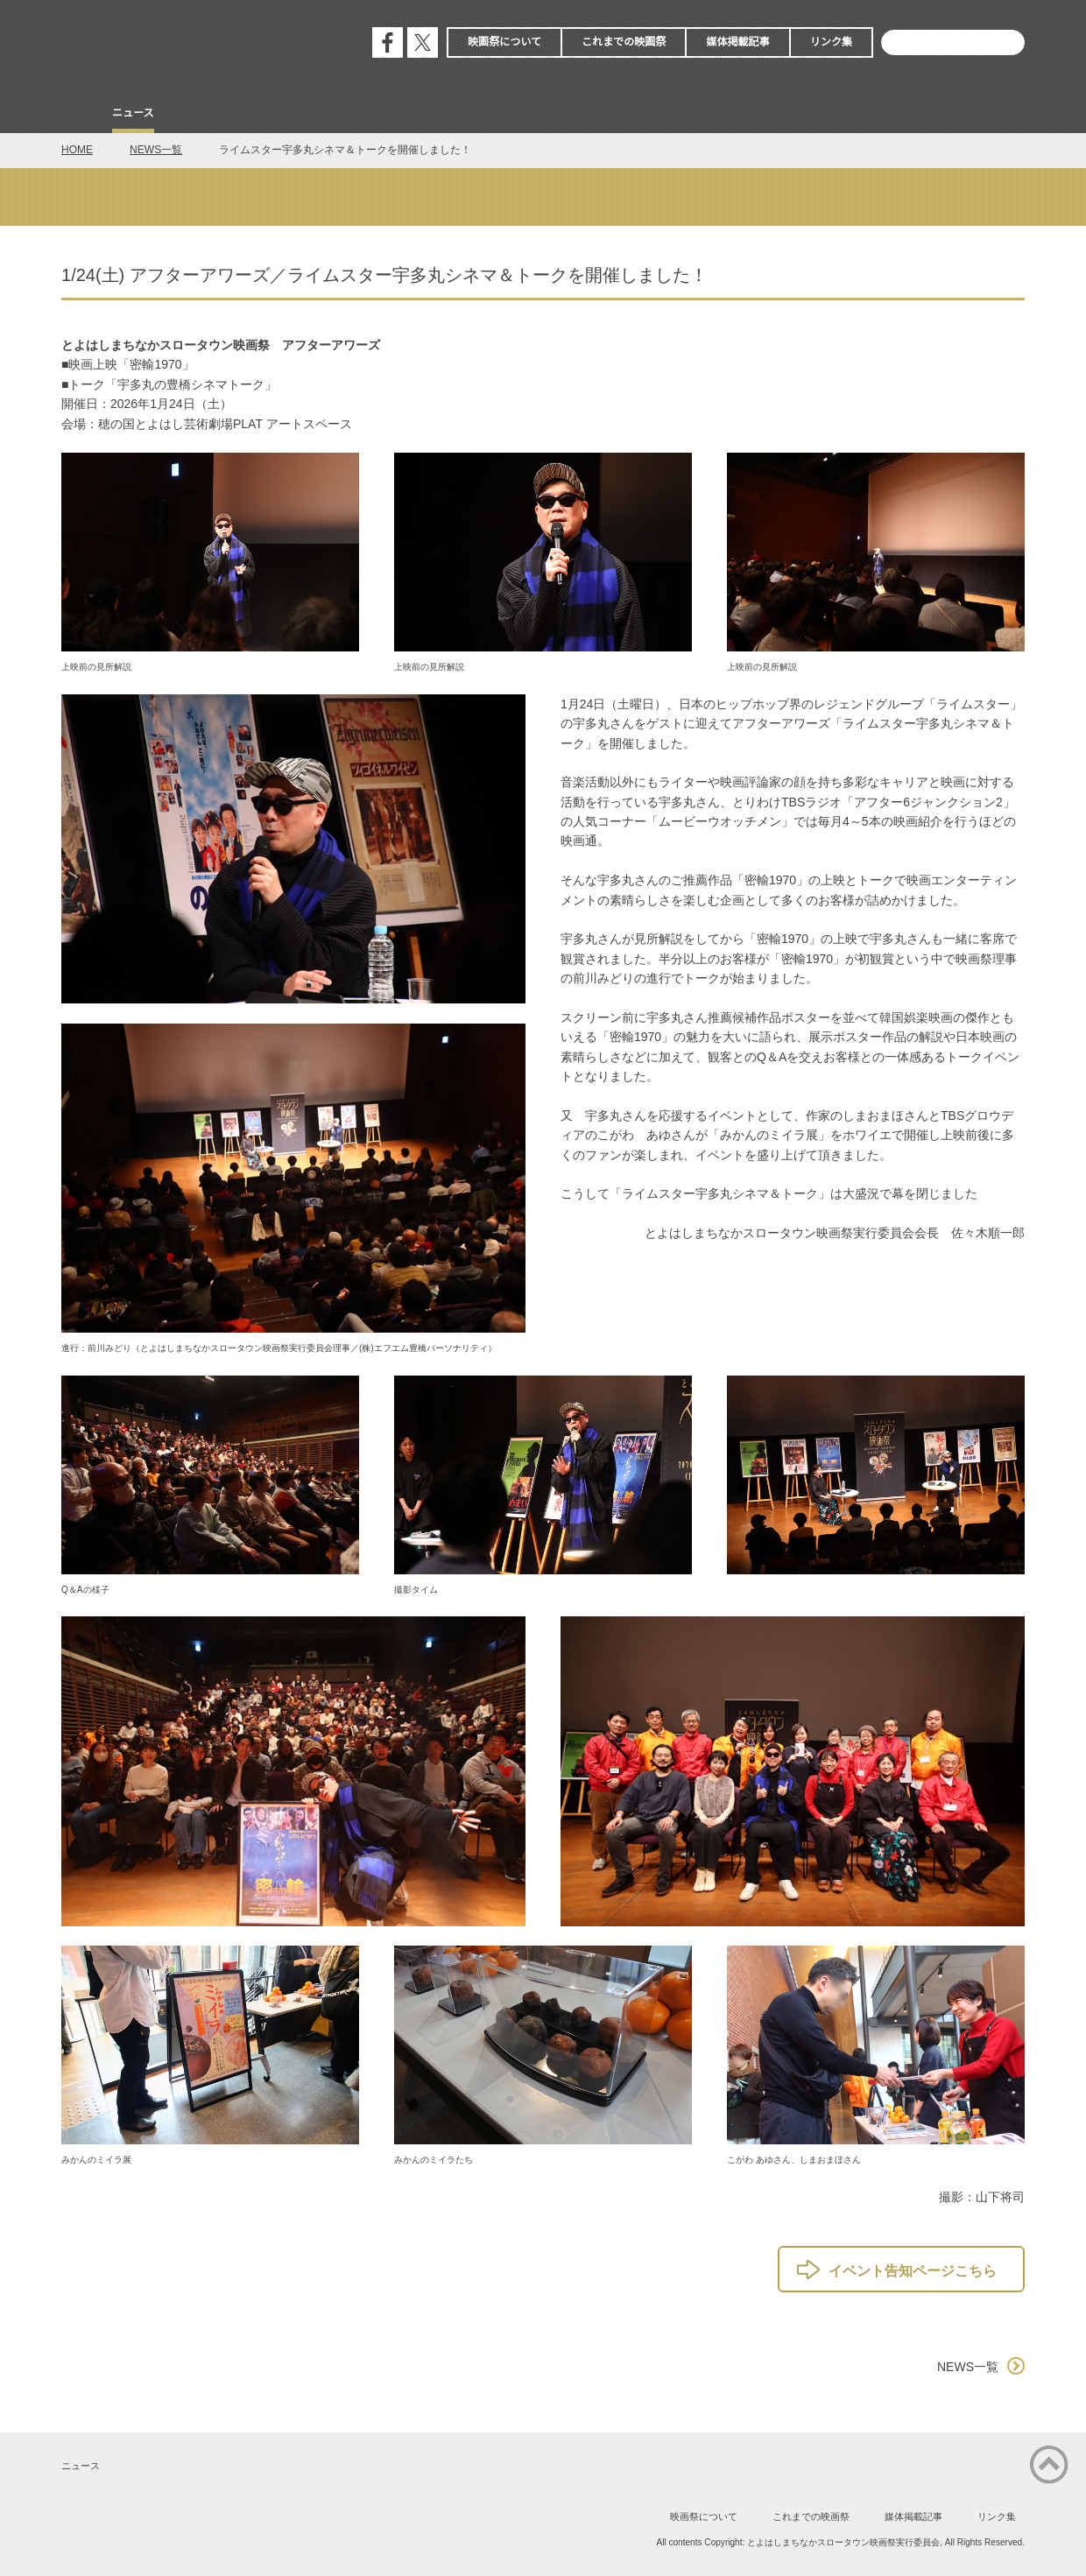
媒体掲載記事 (737, 42)
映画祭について (504, 42)
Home (77, 114)
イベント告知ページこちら (913, 2270)
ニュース (133, 113)
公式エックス (422, 42)
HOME (77, 150)
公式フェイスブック (387, 42)
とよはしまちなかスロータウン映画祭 (192, 44)
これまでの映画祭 (624, 42)
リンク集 (831, 42)
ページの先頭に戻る (1049, 2465)
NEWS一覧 (156, 150)
